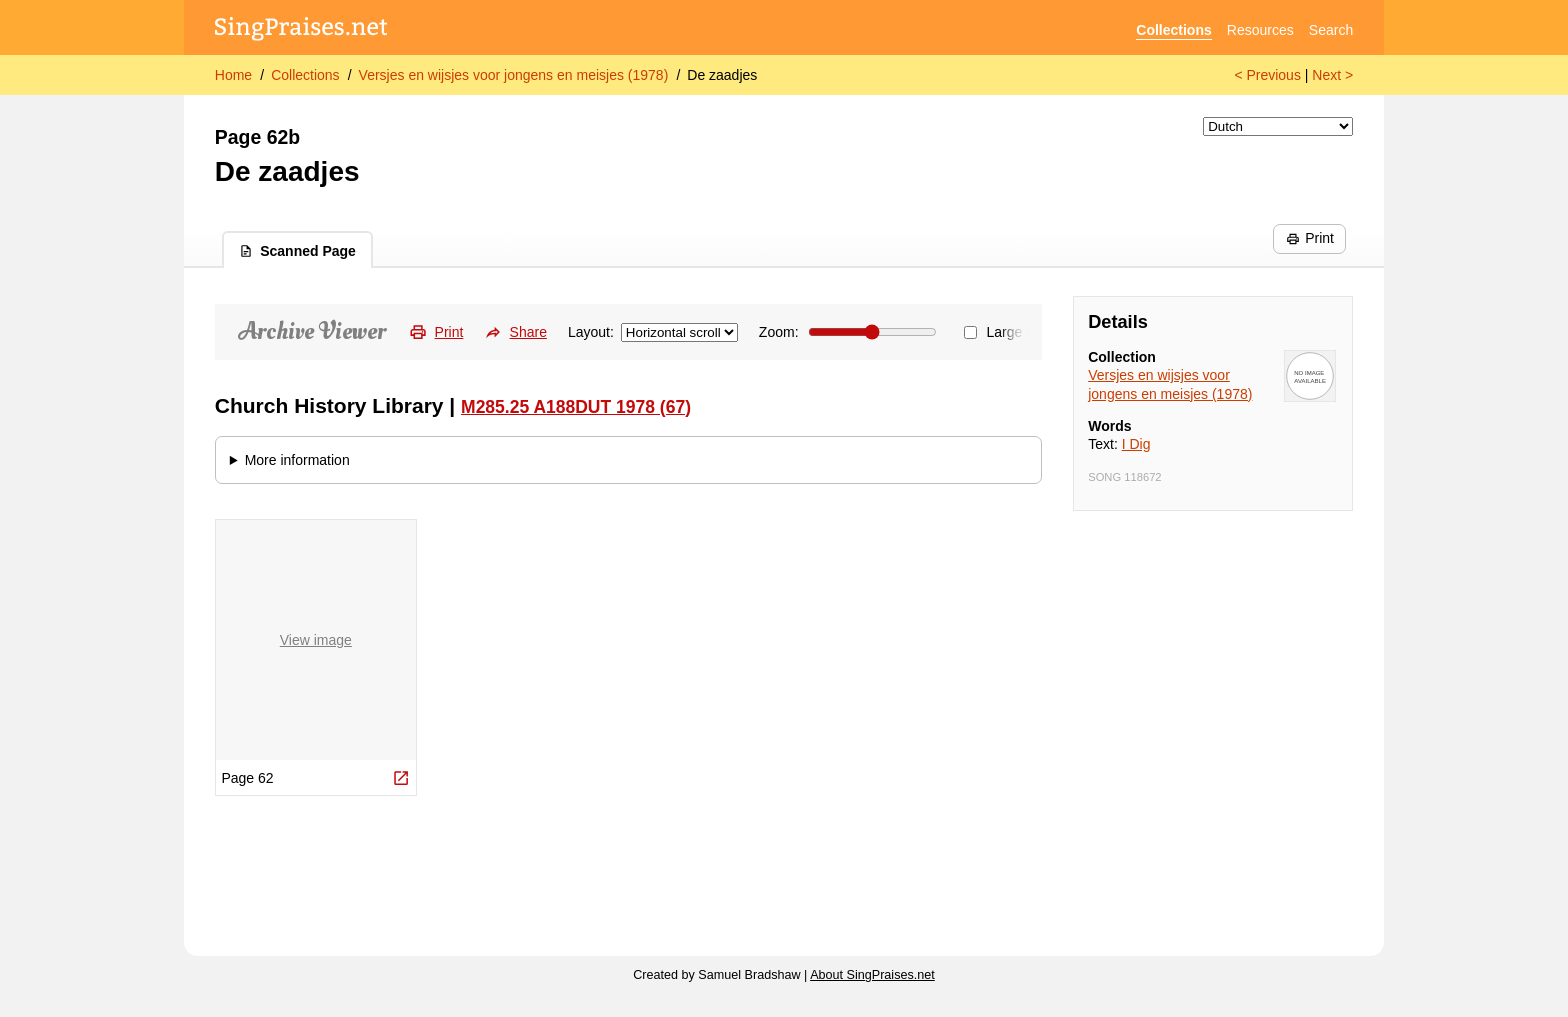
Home (233, 75)
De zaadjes (722, 75)
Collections (1173, 30)
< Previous (1267, 75)
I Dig (1136, 444)
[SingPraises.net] (301, 30)
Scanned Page (297, 251)
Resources (1260, 30)
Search (1331, 30)
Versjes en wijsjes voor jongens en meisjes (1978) (514, 75)
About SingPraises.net (872, 975)
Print (1310, 238)
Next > (1332, 75)
